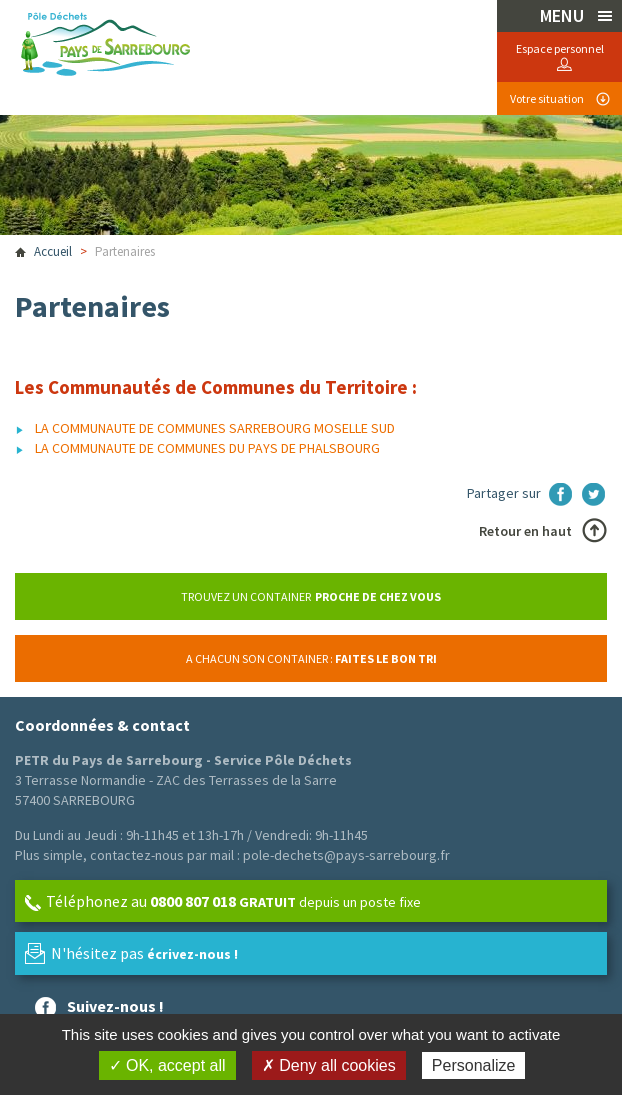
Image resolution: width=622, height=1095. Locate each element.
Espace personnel (560, 48)
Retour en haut (525, 531)
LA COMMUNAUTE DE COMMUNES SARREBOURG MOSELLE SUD (215, 428)
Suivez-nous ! (115, 1006)
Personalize (474, 1065)
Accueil (53, 251)
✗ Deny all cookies (329, 1065)
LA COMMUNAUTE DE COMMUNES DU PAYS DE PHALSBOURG (207, 448)
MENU (564, 15)
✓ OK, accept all (167, 1065)
